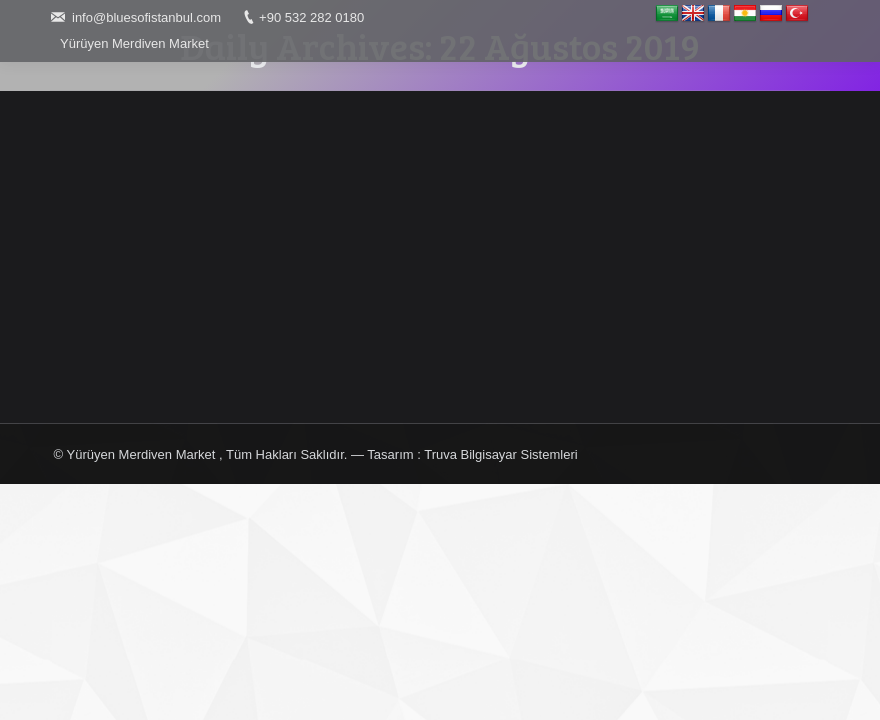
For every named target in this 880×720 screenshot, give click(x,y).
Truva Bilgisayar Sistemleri (500, 454)
